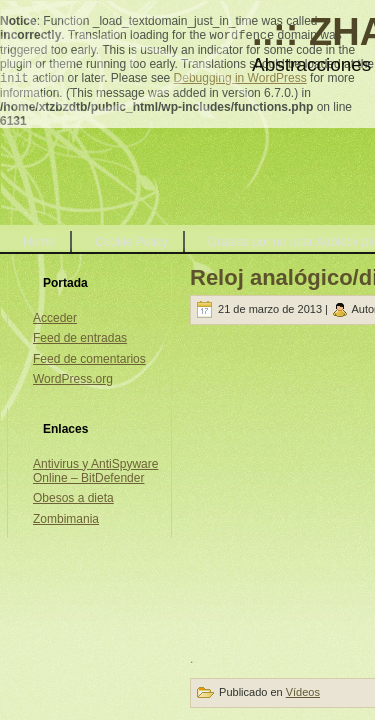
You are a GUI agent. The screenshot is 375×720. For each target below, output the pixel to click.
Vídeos (303, 692)
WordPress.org (73, 379)
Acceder (55, 318)
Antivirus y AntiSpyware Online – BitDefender (95, 471)
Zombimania (66, 519)
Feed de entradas (80, 338)
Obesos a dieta (73, 498)
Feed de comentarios (89, 359)
